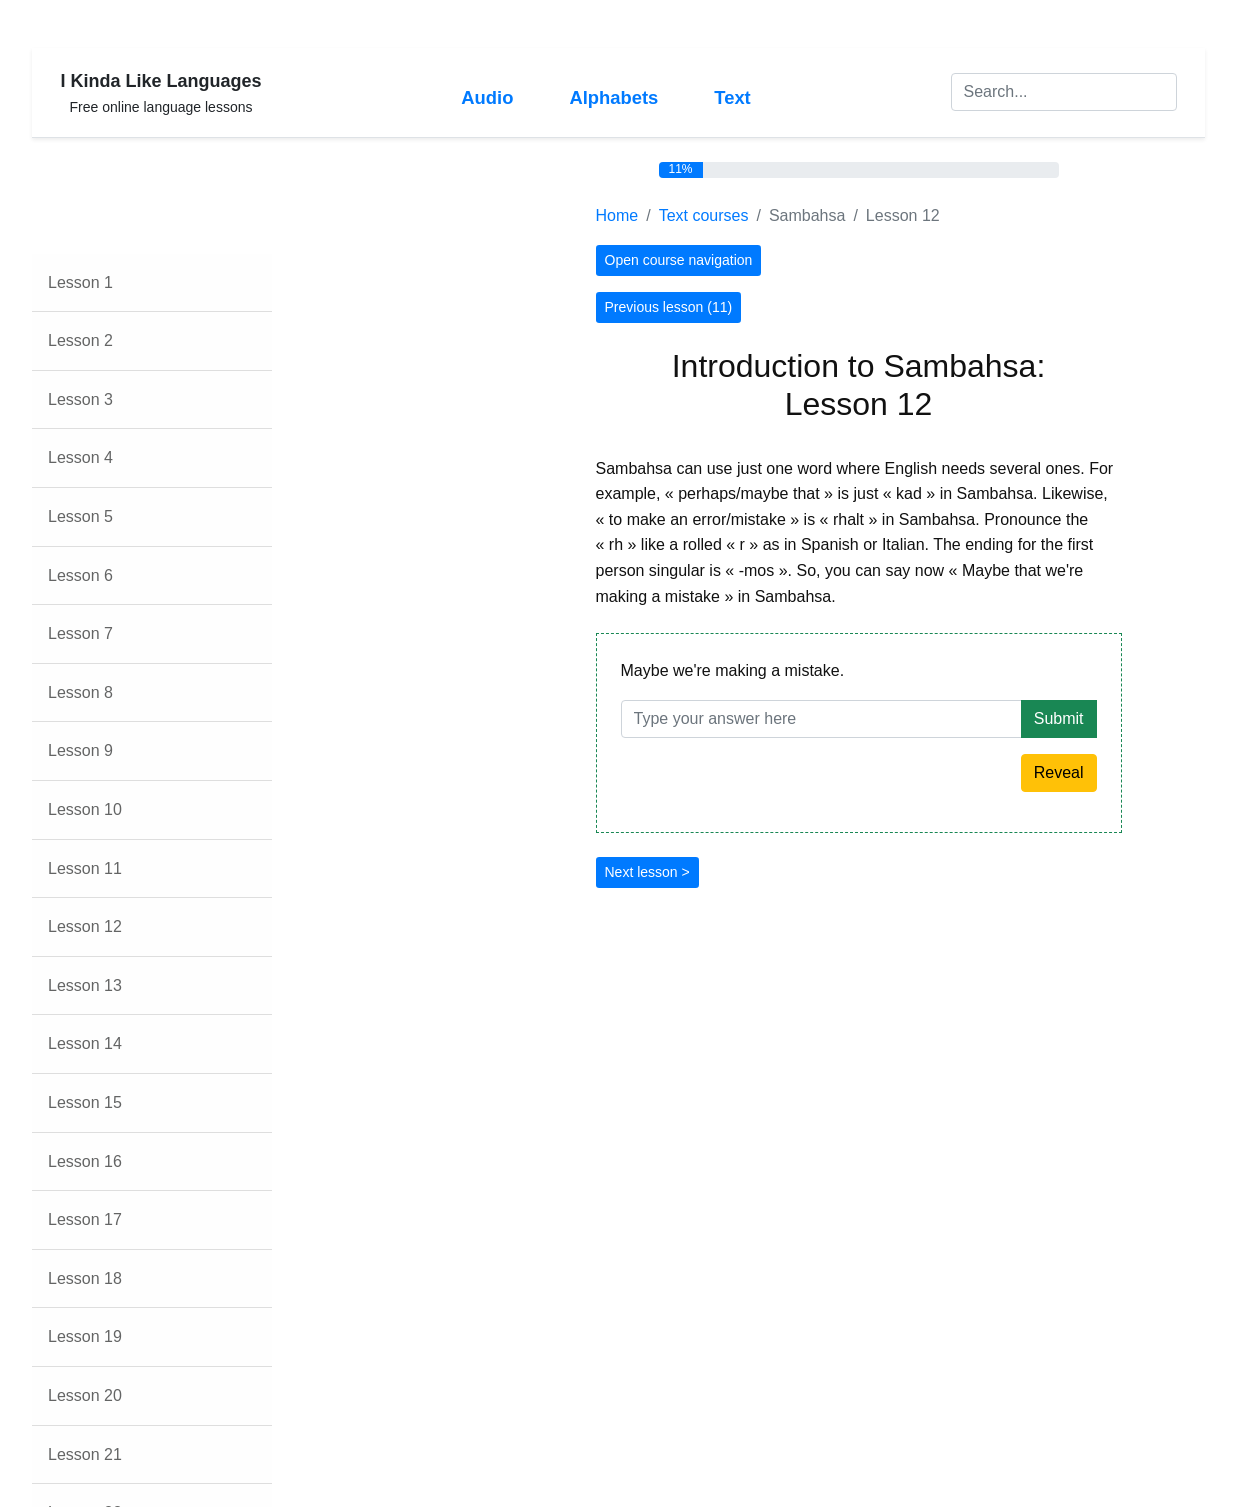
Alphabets (613, 97)
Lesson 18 (85, 1278)
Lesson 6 (80, 575)
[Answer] (821, 719)
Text (732, 97)
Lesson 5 (80, 516)
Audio (487, 97)
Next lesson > (647, 872)
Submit (1059, 718)
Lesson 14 (85, 1043)
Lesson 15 (85, 1102)
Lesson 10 (85, 809)
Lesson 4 (80, 457)
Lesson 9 (80, 750)
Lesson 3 (80, 399)
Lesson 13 (85, 985)
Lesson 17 (85, 1219)
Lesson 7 (80, 633)
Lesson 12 (85, 926)
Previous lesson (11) (669, 307)
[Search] (1064, 92)
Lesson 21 (85, 1454)
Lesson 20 (85, 1395)
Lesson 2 (80, 340)
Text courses (704, 215)
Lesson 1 (80, 282)
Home (617, 215)
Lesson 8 (80, 692)
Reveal (1059, 772)
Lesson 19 (85, 1336)
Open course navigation (679, 260)
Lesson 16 (85, 1161)
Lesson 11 (85, 868)
